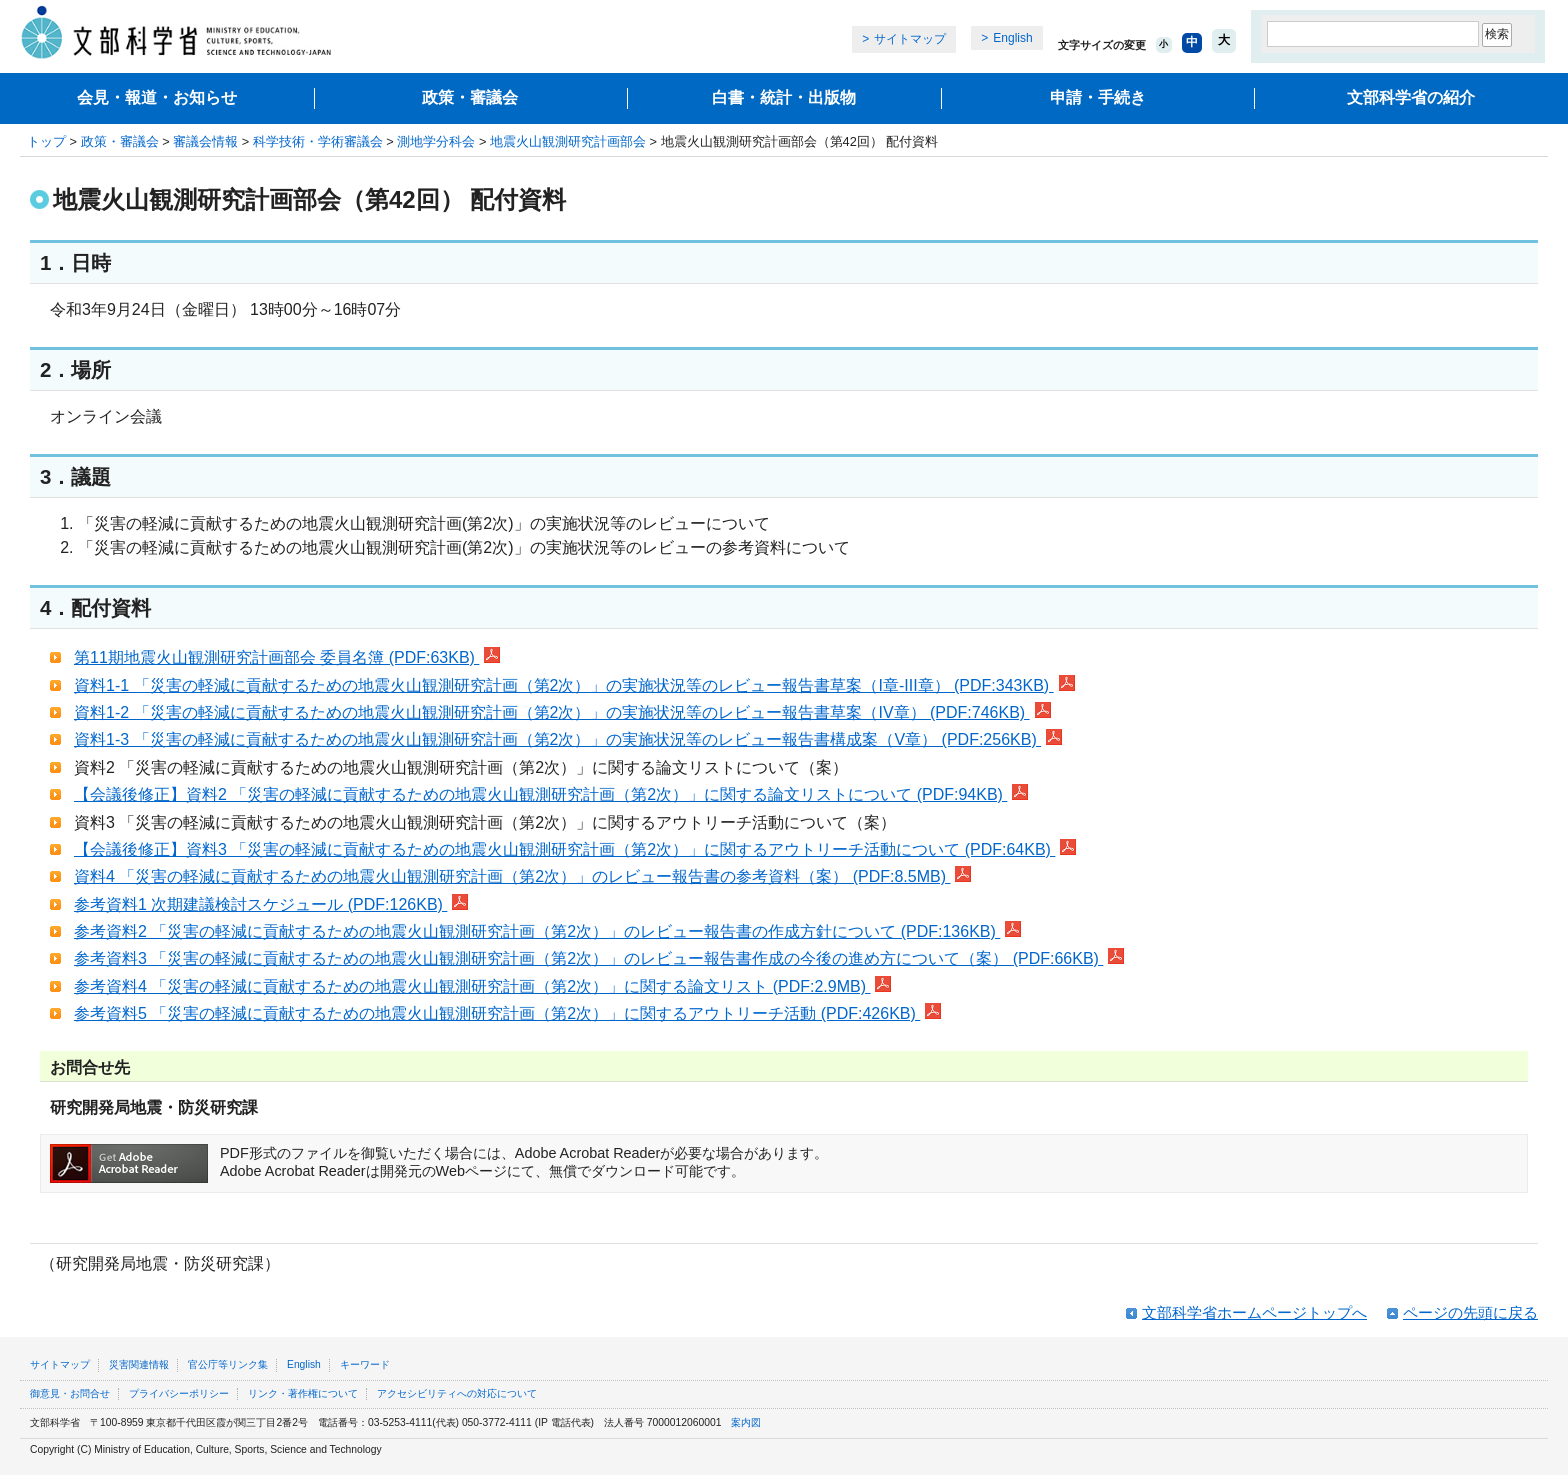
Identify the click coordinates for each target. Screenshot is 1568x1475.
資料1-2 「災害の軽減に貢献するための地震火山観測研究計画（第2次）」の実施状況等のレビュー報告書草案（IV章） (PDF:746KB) (562, 712)
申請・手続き (1098, 97)
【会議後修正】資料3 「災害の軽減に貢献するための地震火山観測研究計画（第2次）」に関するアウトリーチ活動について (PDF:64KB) (575, 849)
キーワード (365, 1364)
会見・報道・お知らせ (157, 97)
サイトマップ (910, 39)
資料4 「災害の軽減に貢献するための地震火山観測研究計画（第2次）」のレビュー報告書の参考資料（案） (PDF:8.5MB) (522, 876)
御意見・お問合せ (70, 1393)
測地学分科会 (436, 141)
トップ (46, 141)
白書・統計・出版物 (784, 97)
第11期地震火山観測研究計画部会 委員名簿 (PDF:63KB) (287, 657)
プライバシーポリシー (179, 1393)
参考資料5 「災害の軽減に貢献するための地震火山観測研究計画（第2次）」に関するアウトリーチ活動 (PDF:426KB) (507, 1013)
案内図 (746, 1422)
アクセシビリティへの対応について (457, 1393)
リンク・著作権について (303, 1393)
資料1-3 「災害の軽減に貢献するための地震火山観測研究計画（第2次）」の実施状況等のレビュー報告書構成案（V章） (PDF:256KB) (568, 739)
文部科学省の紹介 (1411, 97)
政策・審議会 (470, 97)
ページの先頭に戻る (1470, 1312)
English (1012, 38)
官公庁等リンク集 (228, 1364)
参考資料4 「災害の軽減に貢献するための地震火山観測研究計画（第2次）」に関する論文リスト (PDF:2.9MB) (482, 986)
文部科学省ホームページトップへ (1254, 1312)
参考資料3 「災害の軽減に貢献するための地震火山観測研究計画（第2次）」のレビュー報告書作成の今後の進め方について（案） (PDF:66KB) (599, 958)
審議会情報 (205, 141)
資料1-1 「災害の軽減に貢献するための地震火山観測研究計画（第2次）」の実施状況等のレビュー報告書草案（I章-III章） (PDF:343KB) (574, 685)
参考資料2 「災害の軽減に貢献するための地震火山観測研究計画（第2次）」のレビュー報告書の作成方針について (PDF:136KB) (547, 931)
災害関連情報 (139, 1364)
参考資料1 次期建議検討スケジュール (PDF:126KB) (271, 904)
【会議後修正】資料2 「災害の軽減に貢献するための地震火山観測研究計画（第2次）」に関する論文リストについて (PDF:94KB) (551, 794)
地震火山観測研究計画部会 (568, 141)
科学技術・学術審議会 (318, 141)
